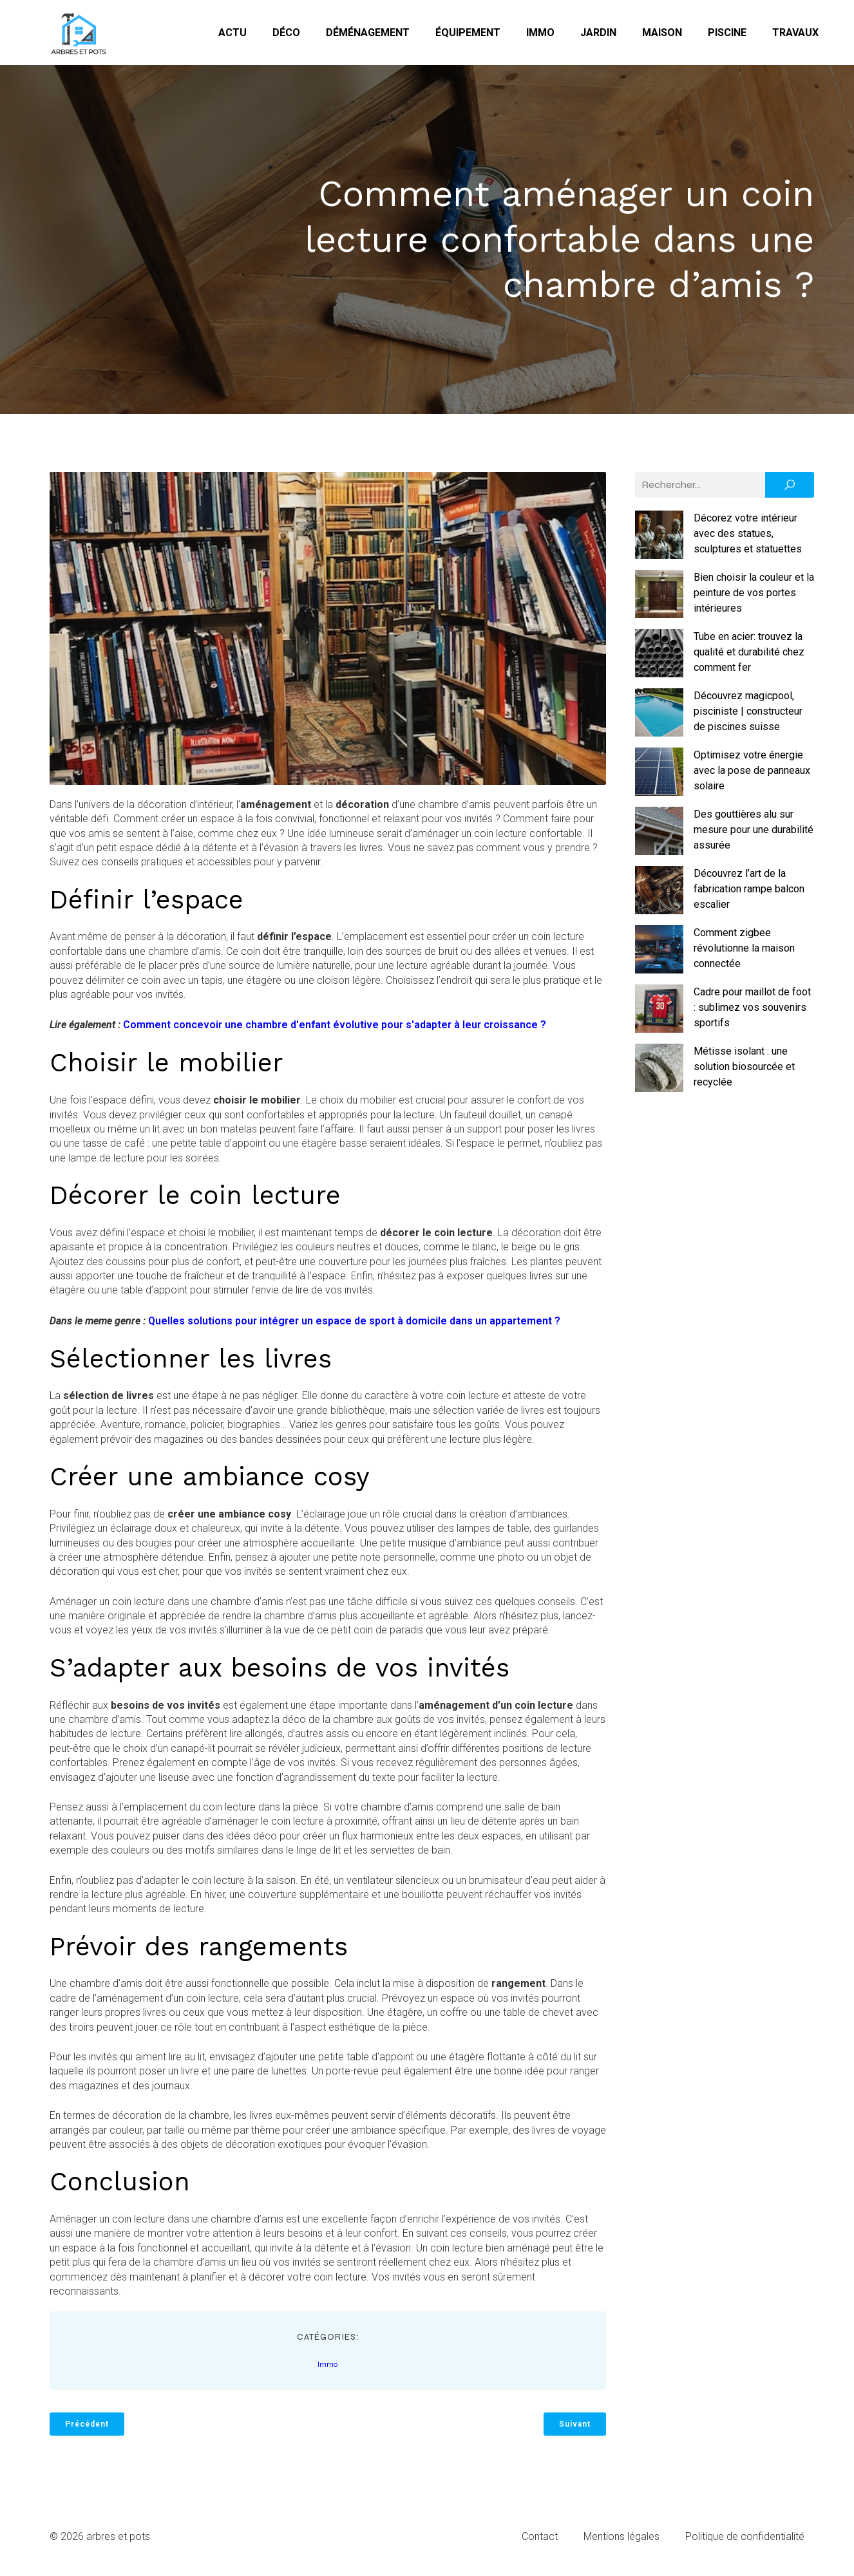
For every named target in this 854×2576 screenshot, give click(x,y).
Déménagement (368, 35)
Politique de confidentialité (744, 2542)
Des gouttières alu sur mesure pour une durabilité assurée (753, 835)
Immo (540, 35)
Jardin (598, 35)
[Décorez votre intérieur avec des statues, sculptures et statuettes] (659, 542)
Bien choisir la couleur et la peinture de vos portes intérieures (754, 598)
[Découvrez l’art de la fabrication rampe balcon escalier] (659, 898)
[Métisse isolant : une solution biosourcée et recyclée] (659, 1075)
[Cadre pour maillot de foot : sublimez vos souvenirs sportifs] (659, 1016)
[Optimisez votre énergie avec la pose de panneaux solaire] (659, 779)
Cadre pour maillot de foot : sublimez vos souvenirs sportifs (752, 1013)
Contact (540, 2542)
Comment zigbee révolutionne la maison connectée (744, 953)
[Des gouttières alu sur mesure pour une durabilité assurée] (659, 839)
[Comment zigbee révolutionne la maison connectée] (659, 957)
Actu (232, 35)
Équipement (467, 35)
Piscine (727, 35)
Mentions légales (621, 2542)
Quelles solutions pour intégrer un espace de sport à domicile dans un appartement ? (354, 1327)
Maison (662, 35)
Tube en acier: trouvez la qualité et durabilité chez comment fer (749, 657)
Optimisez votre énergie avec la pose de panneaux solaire (752, 776)
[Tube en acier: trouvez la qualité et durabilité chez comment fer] (659, 661)
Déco (286, 35)
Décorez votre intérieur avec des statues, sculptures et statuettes (748, 539)
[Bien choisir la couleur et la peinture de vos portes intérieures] (659, 602)
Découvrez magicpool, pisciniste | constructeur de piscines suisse (748, 716)
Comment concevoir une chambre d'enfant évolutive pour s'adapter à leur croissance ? (334, 1030)
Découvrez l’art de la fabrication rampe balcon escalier (749, 894)
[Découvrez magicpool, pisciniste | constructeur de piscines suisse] (659, 720)
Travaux (795, 35)
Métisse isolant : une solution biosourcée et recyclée (744, 1072)
